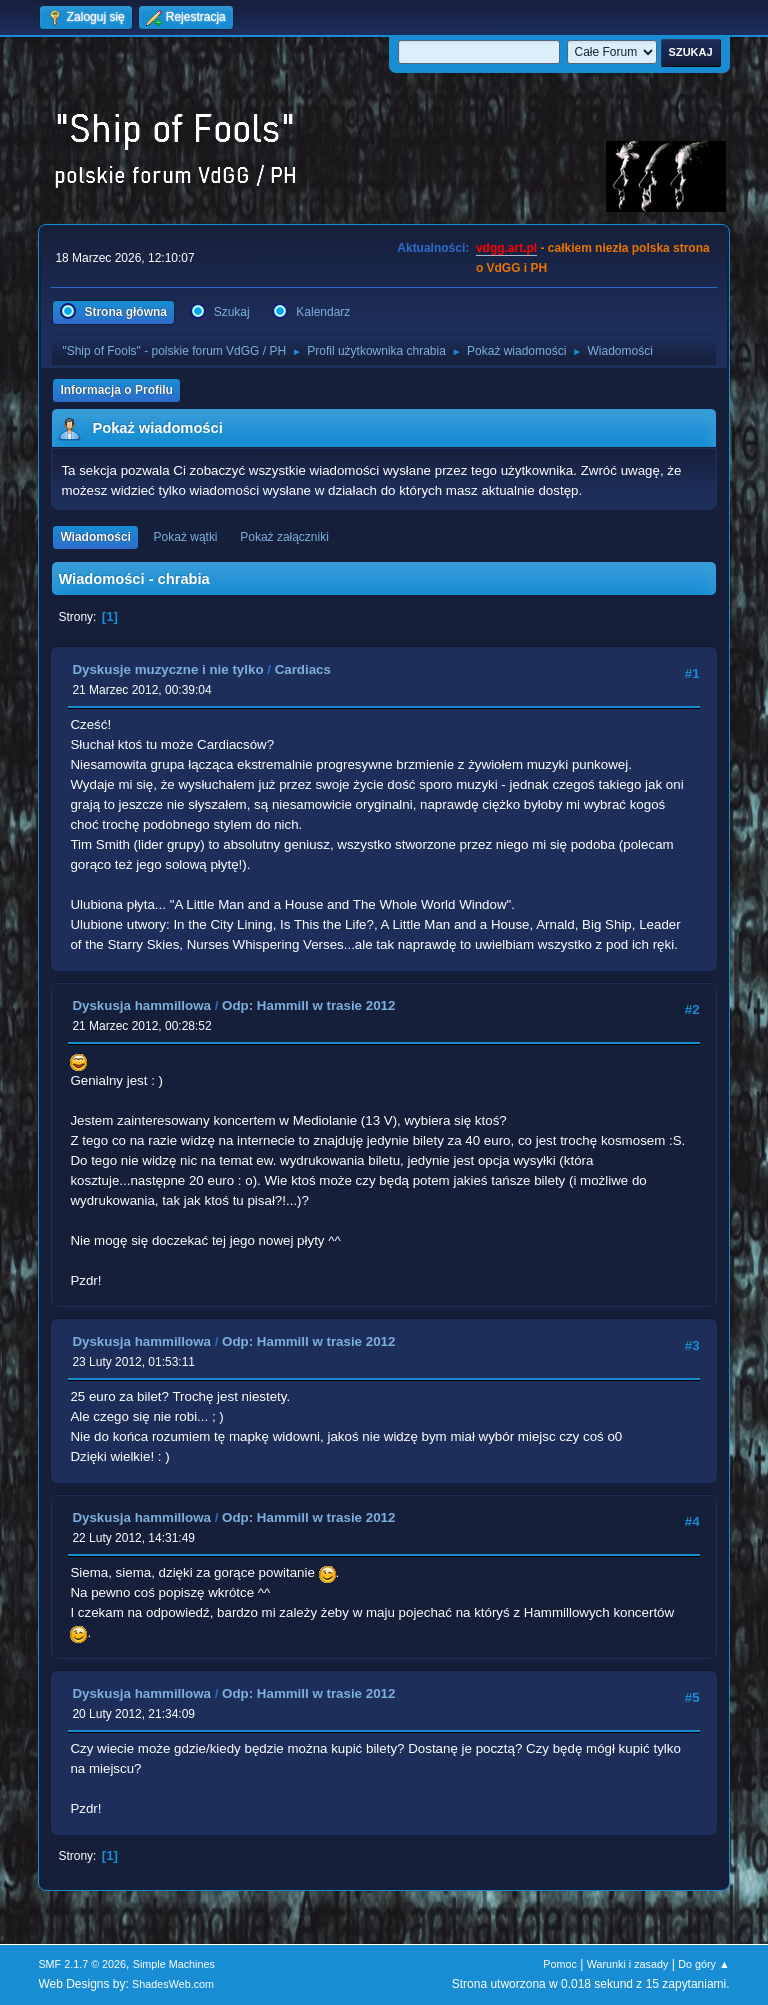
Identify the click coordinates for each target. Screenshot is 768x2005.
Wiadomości (95, 537)
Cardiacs (303, 669)
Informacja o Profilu (116, 390)
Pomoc (560, 1964)
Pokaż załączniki (284, 537)
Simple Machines (174, 1964)
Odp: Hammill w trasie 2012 (308, 1005)
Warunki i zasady (628, 1964)
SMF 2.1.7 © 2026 (82, 1964)
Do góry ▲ (703, 1964)
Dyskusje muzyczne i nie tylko (167, 669)
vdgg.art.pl (506, 248)
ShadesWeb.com (173, 1984)
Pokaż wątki (186, 537)
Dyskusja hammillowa (141, 1005)
